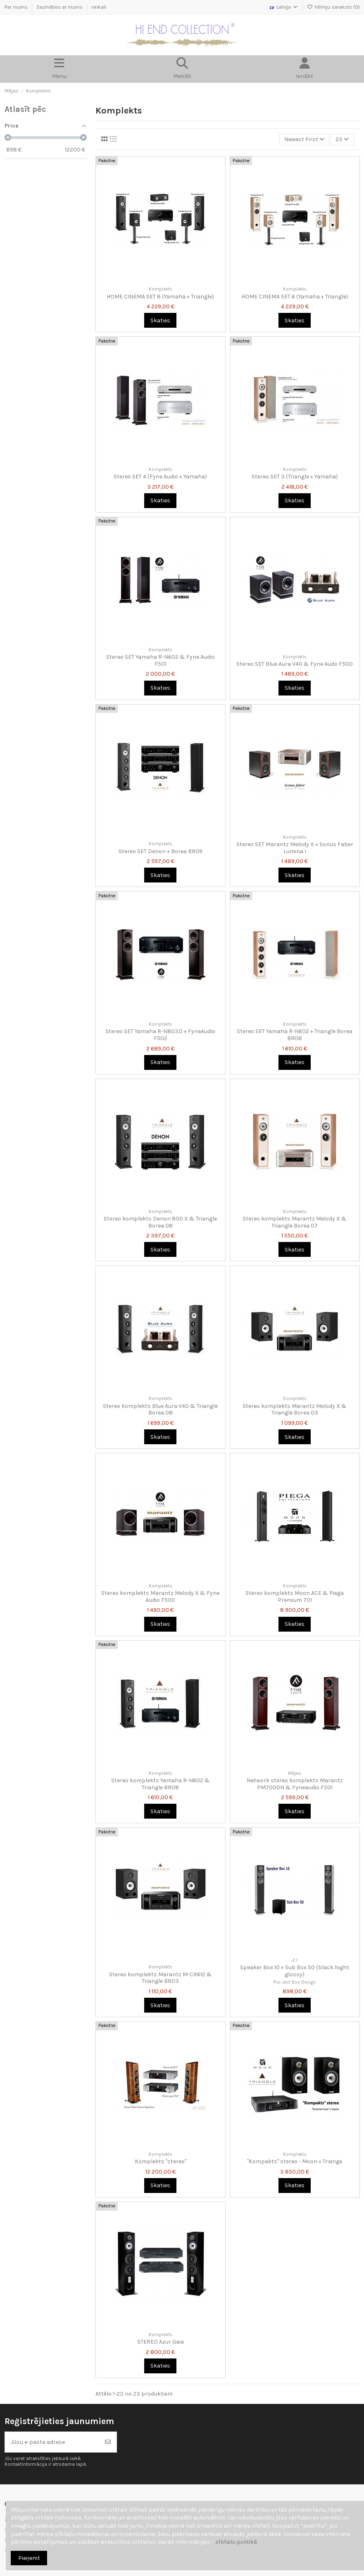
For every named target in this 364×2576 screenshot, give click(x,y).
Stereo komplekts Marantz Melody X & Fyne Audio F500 (160, 1597)
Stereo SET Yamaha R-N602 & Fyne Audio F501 (160, 660)
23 (342, 139)
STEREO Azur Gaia (160, 2341)
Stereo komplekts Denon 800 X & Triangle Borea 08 (160, 1222)
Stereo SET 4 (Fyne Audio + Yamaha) (160, 476)
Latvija (283, 7)
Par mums (17, 7)
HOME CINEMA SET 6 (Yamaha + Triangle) (294, 296)
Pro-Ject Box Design (294, 1982)
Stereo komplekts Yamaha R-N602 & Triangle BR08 (160, 1784)
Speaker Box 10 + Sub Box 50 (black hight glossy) (294, 1971)
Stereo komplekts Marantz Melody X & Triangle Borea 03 (295, 1410)
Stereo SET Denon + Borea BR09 (160, 851)
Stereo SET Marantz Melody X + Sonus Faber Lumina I (294, 848)
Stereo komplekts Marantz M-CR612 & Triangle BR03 (160, 1978)
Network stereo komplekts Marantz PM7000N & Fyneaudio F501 (295, 1784)
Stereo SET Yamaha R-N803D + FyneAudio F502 (160, 1035)
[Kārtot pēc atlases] (304, 140)
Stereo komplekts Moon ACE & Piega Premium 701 (294, 1597)
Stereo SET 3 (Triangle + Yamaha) (295, 476)
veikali (98, 7)
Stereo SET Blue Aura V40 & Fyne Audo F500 (294, 663)
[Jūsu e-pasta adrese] (52, 2442)
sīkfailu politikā (236, 2541)
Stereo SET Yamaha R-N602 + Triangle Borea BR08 (294, 1035)
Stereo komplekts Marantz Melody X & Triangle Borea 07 (295, 1222)
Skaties (160, 320)
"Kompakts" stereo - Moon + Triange (294, 2161)
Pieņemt (29, 2558)
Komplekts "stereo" (160, 2161)
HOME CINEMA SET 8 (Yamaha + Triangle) (160, 296)
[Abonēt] (108, 2442)
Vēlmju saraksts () (333, 7)
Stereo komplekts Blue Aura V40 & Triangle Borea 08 (160, 1410)
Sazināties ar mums (60, 7)
